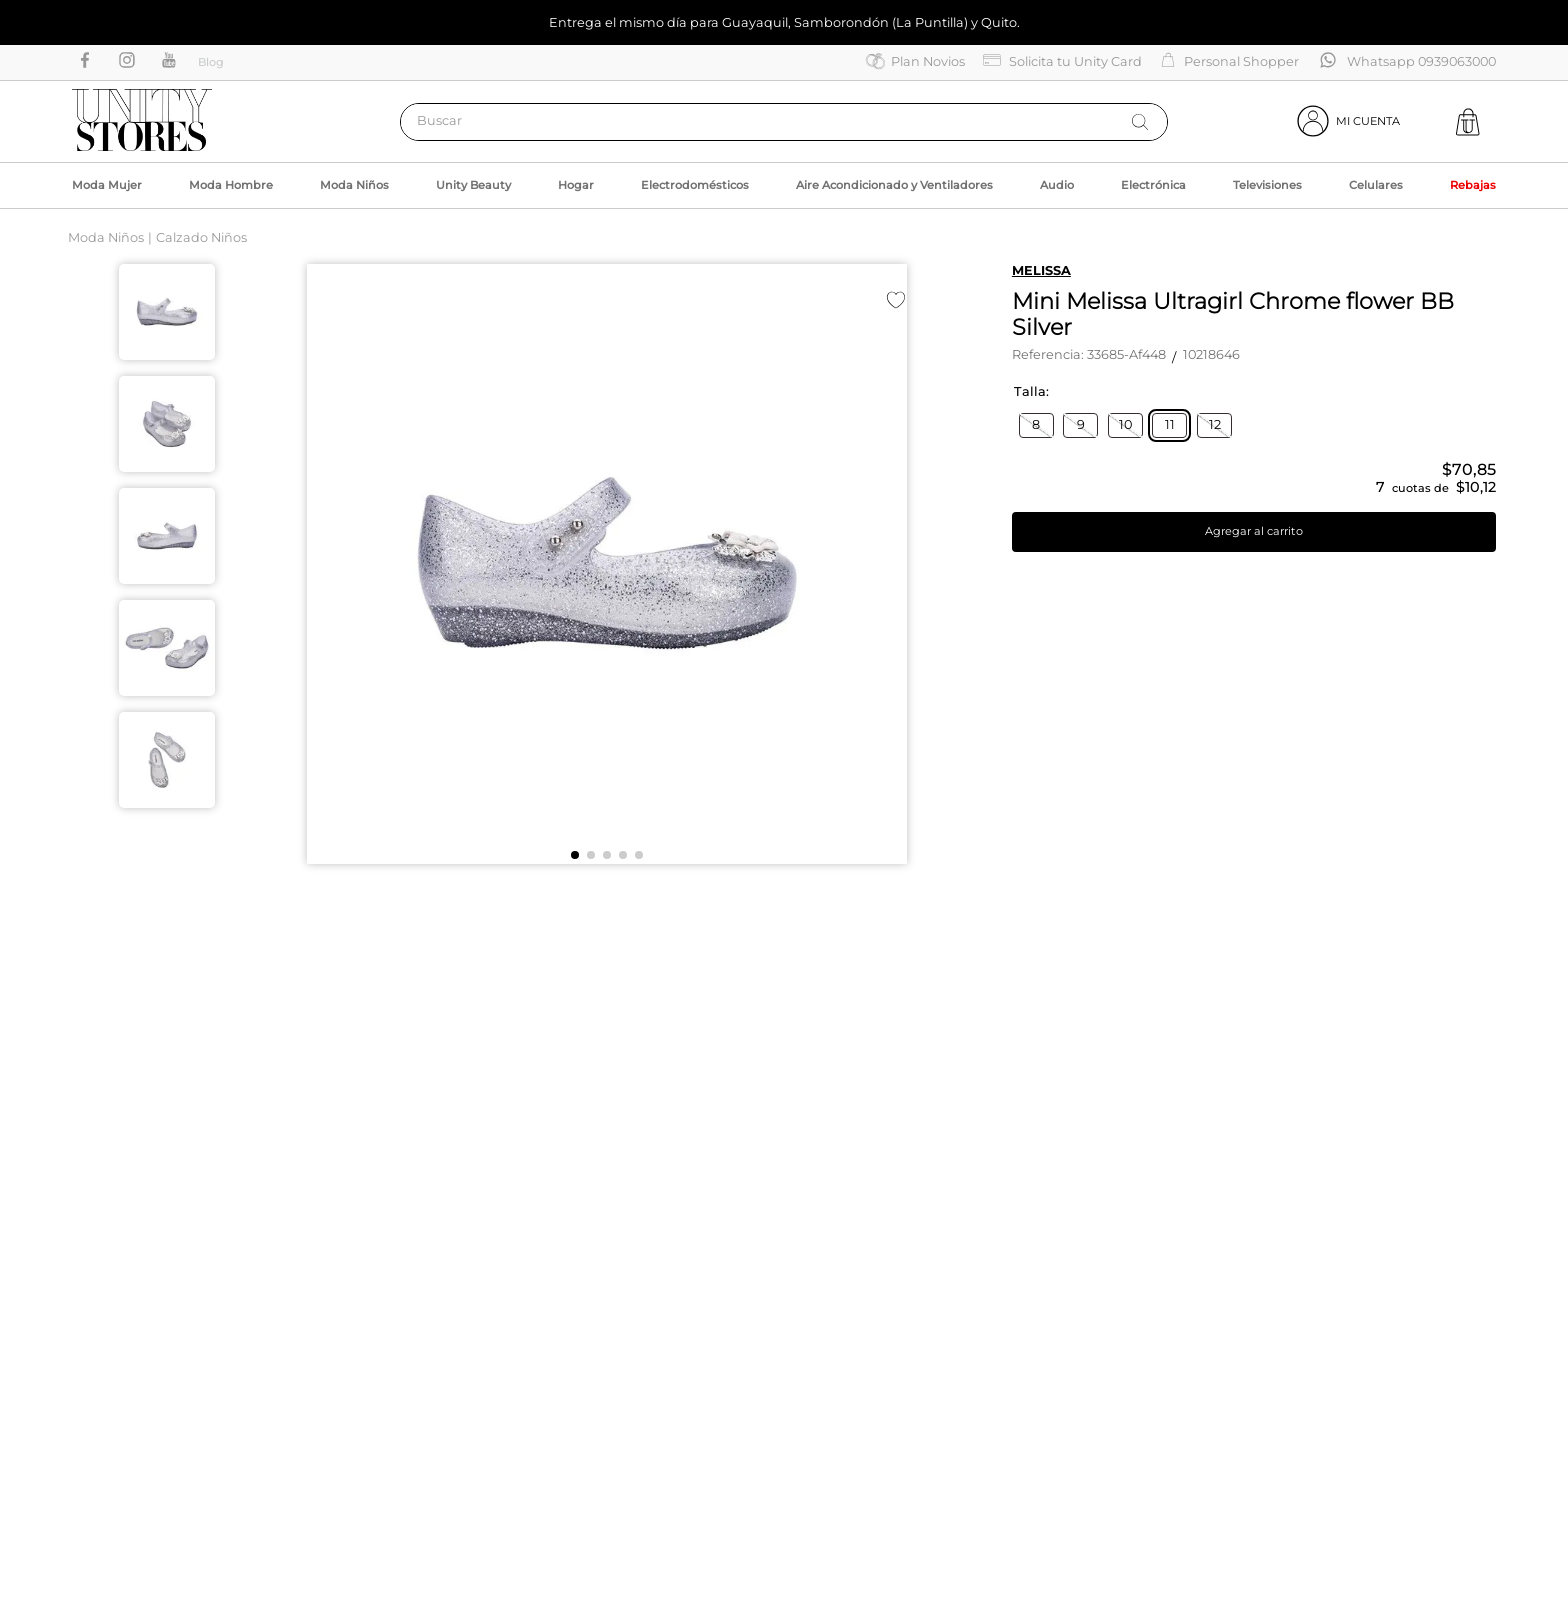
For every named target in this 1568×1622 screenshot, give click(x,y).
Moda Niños (106, 237)
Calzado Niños (201, 237)
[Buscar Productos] (1140, 122)
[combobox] (784, 122)
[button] (1036, 425)
